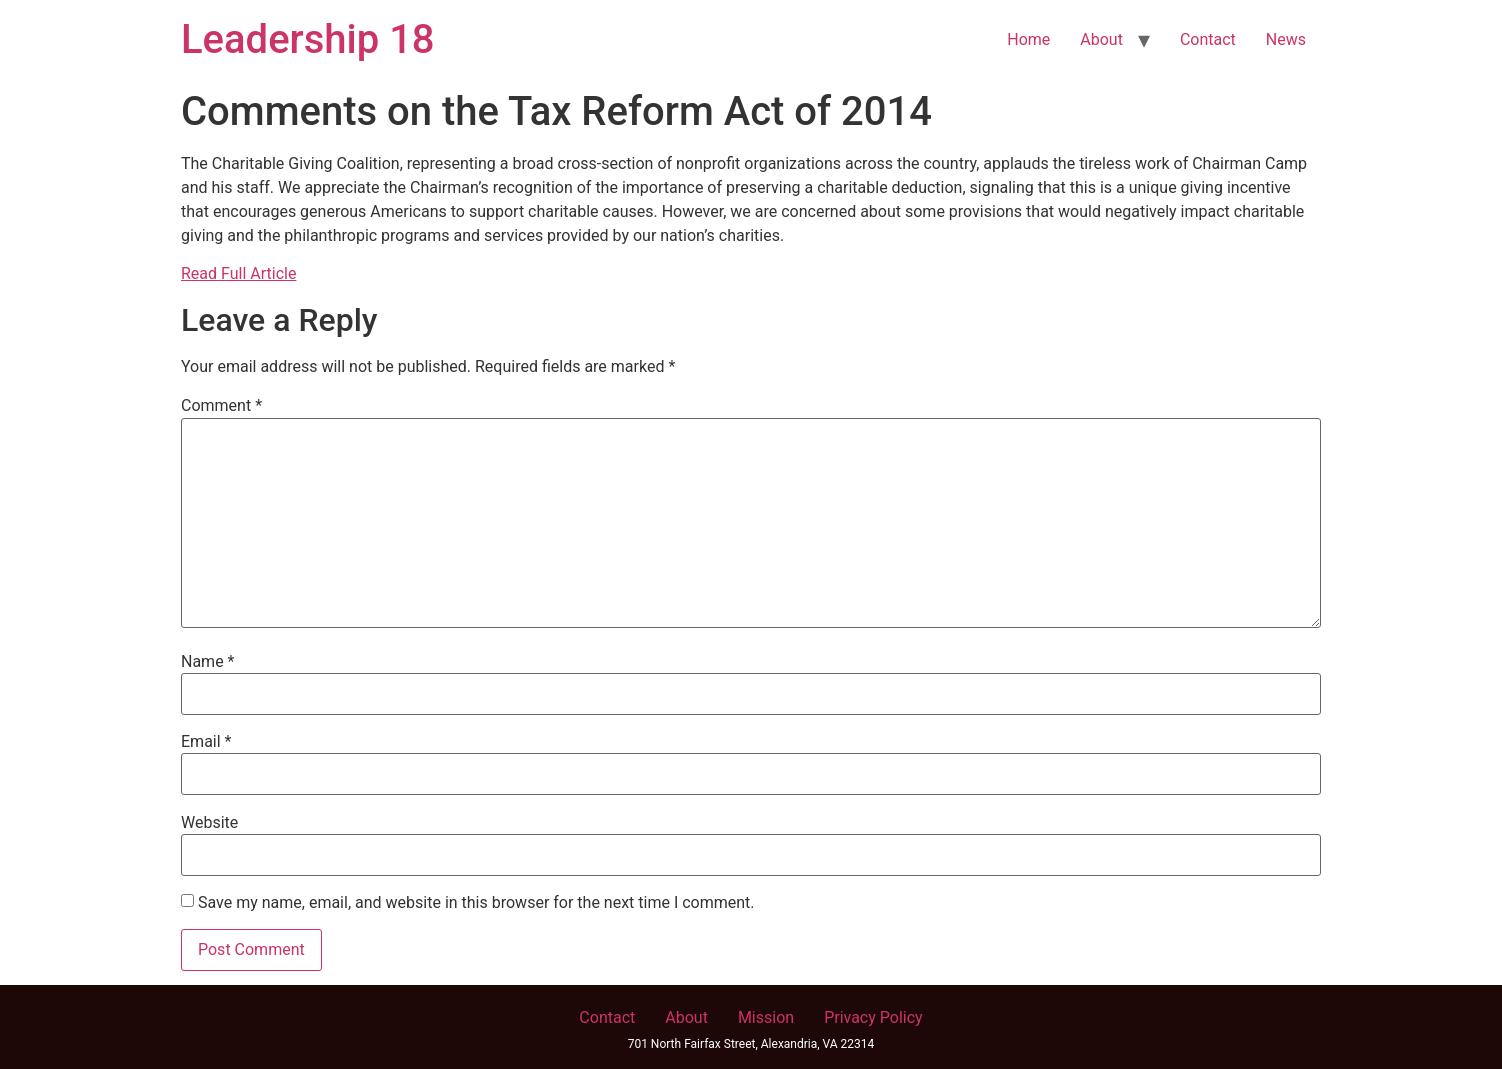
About (1101, 39)
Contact (1208, 39)
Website (209, 823)
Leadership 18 (308, 39)
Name (208, 662)
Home (1028, 39)
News (1286, 39)
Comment (221, 406)
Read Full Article (238, 273)
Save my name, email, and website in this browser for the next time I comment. (476, 903)
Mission (766, 1017)
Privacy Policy (873, 1017)
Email (206, 742)
